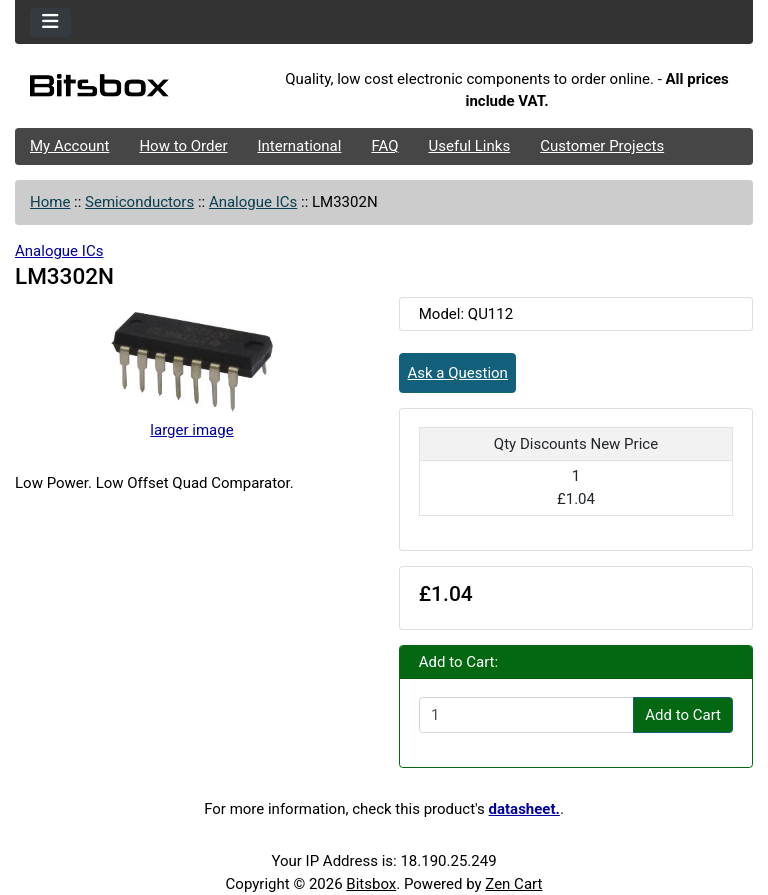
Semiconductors (139, 202)
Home (50, 202)
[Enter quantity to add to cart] (526, 715)
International (299, 146)
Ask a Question (458, 373)
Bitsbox (371, 884)
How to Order (183, 146)
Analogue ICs (253, 202)
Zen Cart (513, 884)
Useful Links (470, 146)
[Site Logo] (138, 90)
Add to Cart (683, 715)
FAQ (384, 146)
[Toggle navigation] (50, 22)
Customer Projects (602, 146)
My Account (69, 146)
